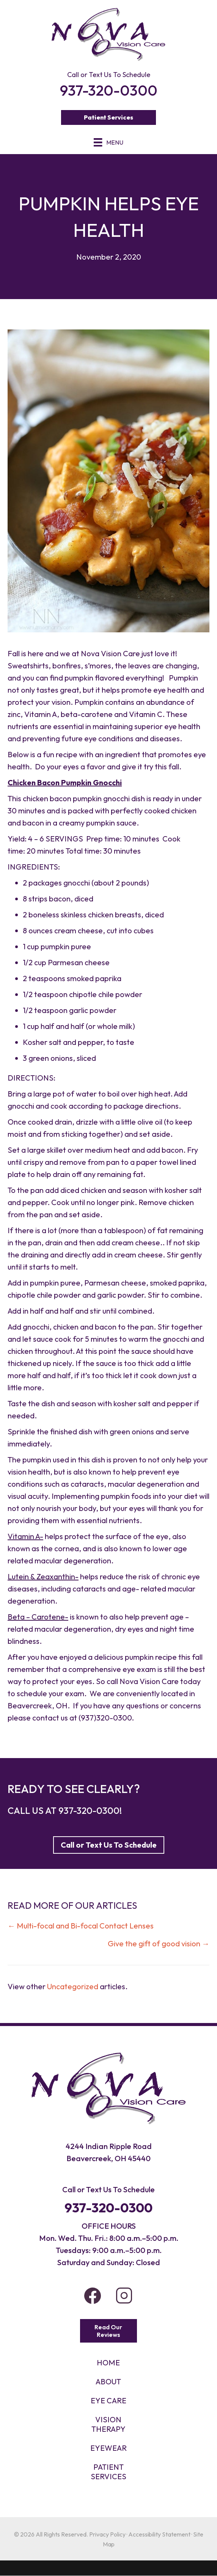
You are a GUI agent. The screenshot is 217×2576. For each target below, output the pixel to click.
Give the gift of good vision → (158, 1943)
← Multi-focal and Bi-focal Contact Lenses (81, 1925)
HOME (108, 2362)
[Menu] (108, 142)
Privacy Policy (107, 2534)
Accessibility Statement (159, 2534)
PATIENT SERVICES (108, 2471)
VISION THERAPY (108, 2424)
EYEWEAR (108, 2448)
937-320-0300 (89, 1810)
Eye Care (108, 2400)
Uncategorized (72, 1986)
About (108, 2381)
